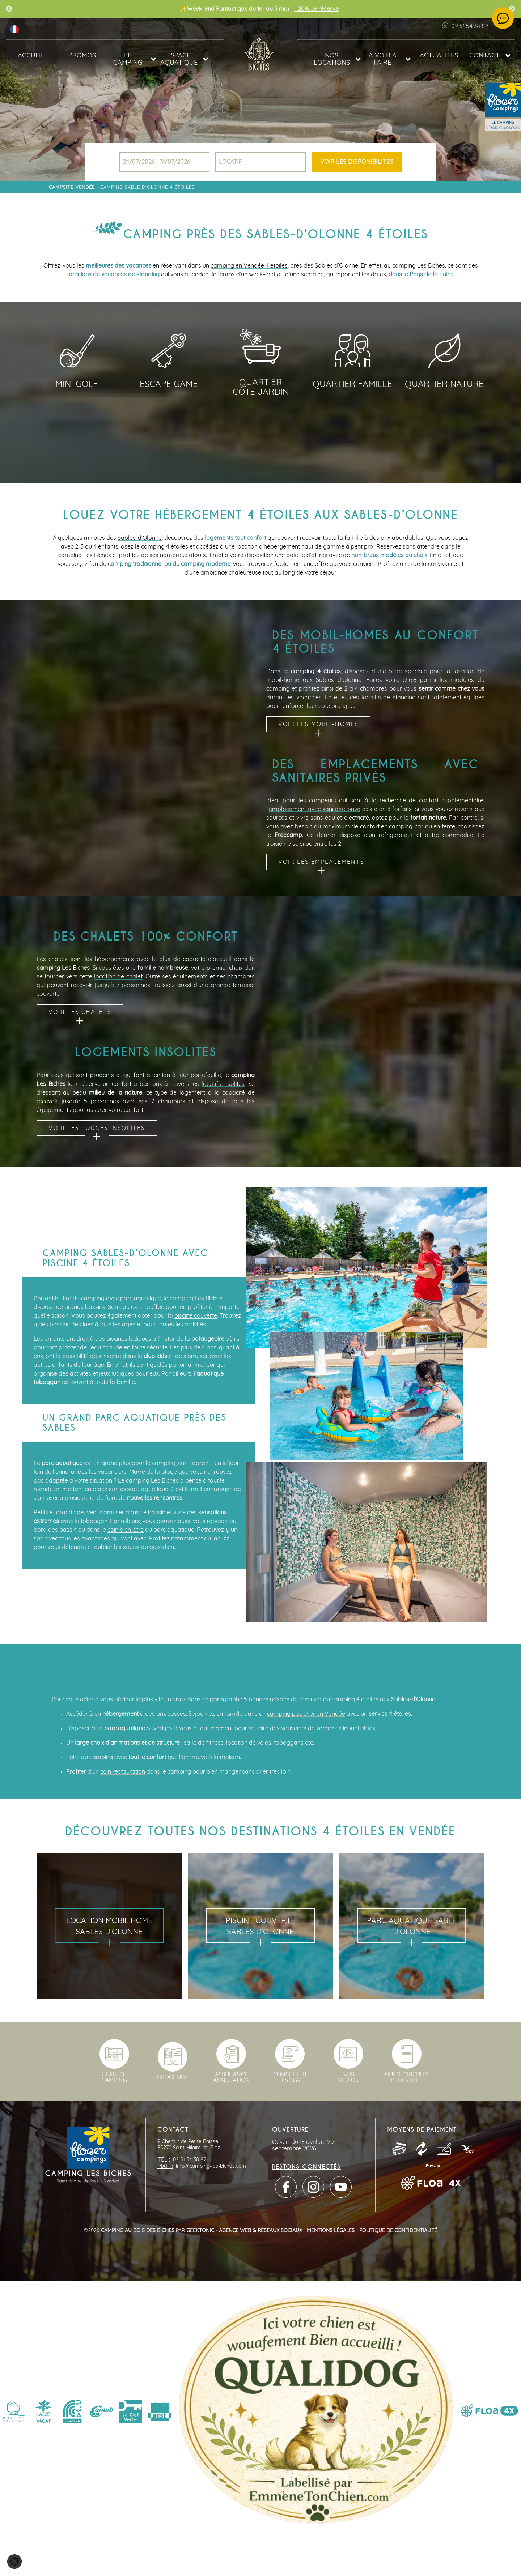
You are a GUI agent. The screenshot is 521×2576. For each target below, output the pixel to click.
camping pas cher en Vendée (306, 1714)
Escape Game (169, 384)
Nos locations (332, 59)
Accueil (31, 55)
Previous (9, 9)
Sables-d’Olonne (140, 538)
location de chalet (118, 977)
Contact (484, 55)
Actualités (439, 55)
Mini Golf (76, 384)
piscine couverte (195, 1316)
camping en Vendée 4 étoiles (249, 266)
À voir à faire (383, 59)
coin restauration (122, 1772)
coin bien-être (125, 1530)
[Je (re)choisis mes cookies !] (14, 2561)
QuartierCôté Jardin (261, 385)
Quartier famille (352, 384)
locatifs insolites (223, 1084)
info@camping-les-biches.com (211, 2166)
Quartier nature (444, 384)
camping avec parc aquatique (121, 1298)
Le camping (128, 59)
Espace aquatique (179, 59)
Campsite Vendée (72, 187)
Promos (82, 55)
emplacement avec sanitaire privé (314, 809)
